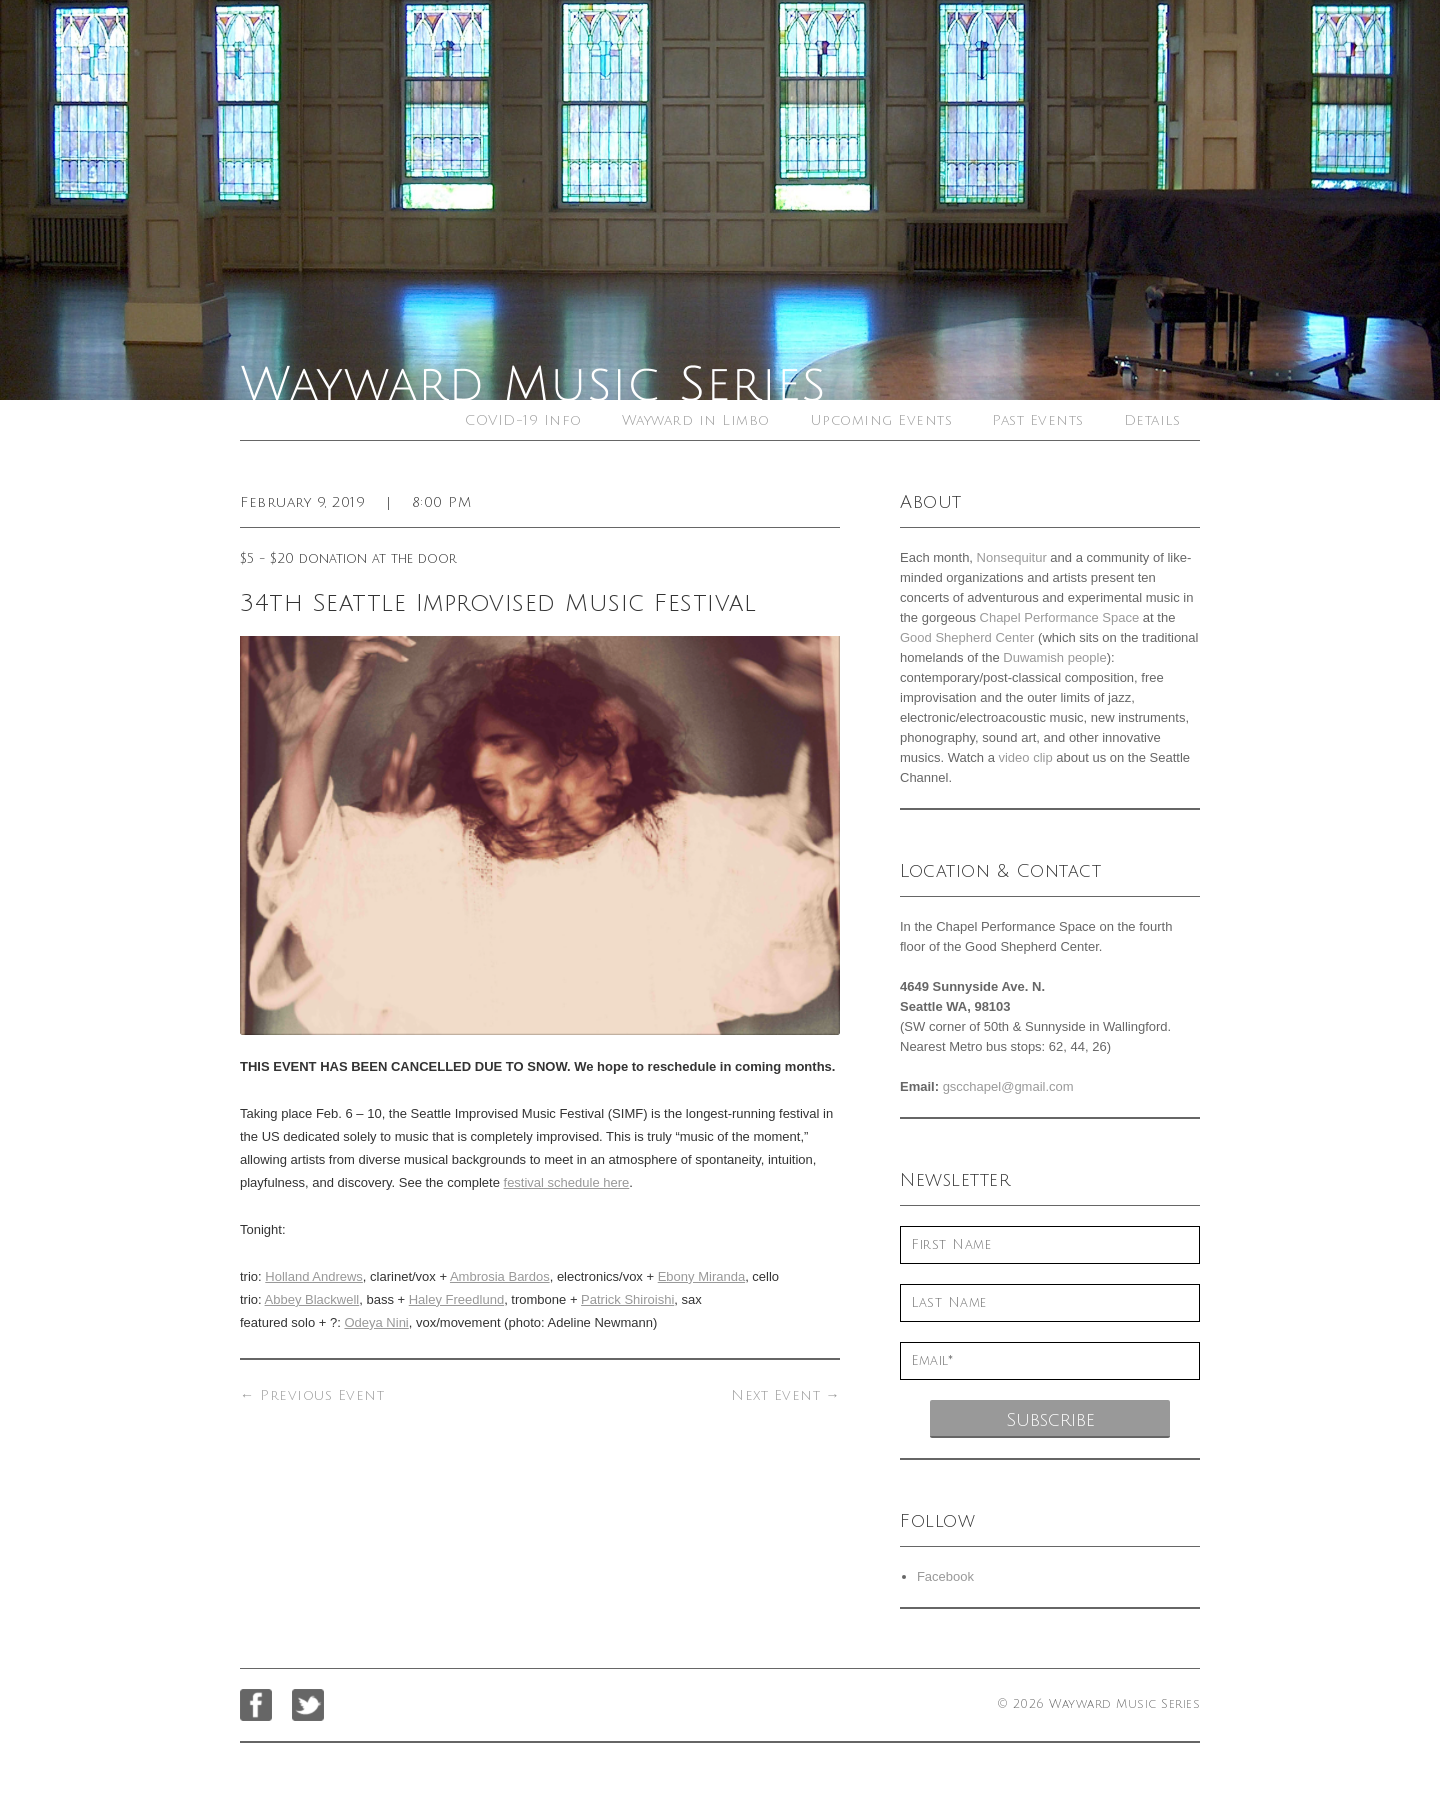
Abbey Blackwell (312, 1299)
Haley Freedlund (456, 1299)
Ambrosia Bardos (500, 1276)
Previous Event (312, 1395)
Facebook (945, 1576)
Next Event (785, 1395)
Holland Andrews (314, 1276)
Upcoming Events (881, 420)
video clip (1025, 757)
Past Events (1038, 420)
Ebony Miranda (701, 1276)
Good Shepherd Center (967, 637)
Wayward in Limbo (696, 420)
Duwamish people (1054, 657)
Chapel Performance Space (1060, 617)
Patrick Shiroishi (627, 1299)
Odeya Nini (376, 1322)
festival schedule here (567, 1182)
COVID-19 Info (523, 420)
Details (1152, 420)
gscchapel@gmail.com (1008, 1086)
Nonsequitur (1012, 557)
